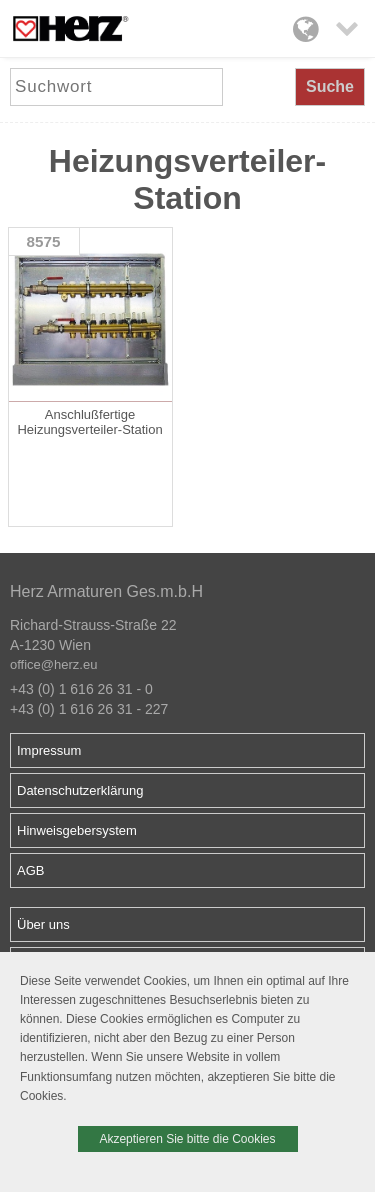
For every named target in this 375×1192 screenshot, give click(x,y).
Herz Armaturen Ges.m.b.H (106, 591)
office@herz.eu (53, 664)
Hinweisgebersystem (77, 830)
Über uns (43, 924)
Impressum (49, 750)
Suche (330, 86)
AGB (30, 870)
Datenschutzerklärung (80, 790)
